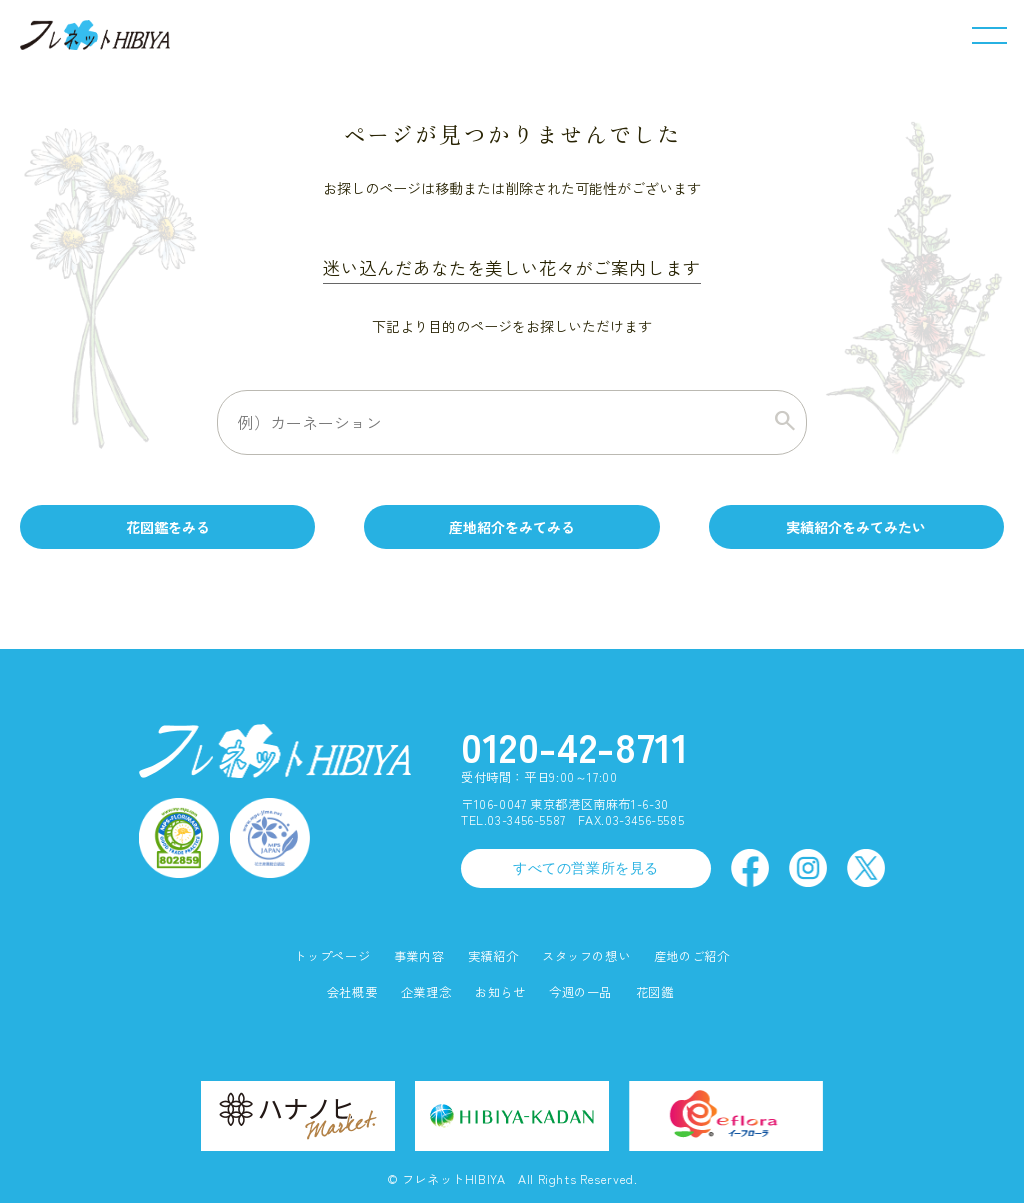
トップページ (332, 956)
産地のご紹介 (692, 956)
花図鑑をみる (168, 527)
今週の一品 (580, 992)
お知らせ (500, 992)
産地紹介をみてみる (512, 527)
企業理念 (426, 992)
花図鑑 (655, 992)
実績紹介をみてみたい (856, 527)
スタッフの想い (586, 956)
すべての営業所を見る (586, 868)
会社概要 (352, 992)
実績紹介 (493, 956)
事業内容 (419, 956)
